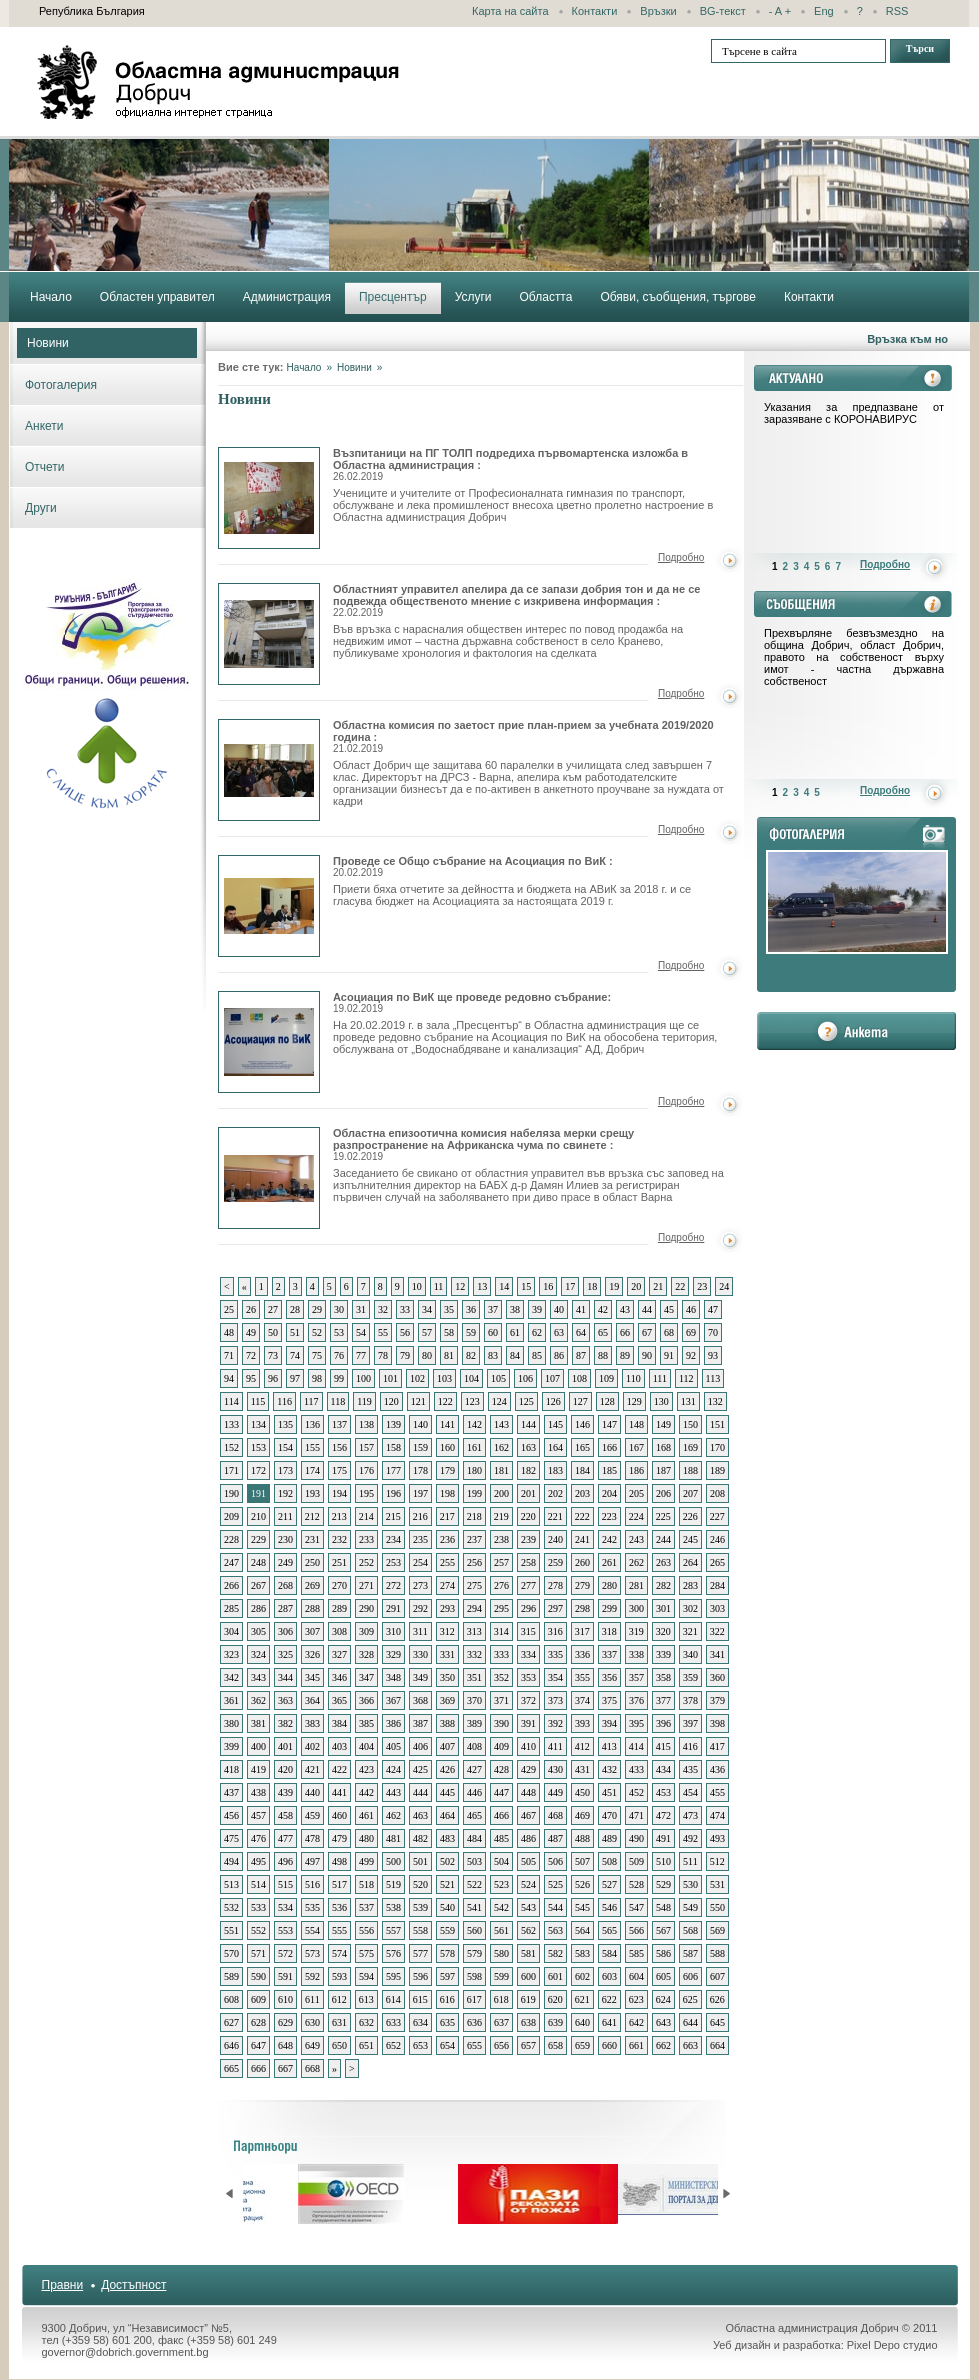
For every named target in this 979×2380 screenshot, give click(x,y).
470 (609, 1815)
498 (339, 1861)
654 (447, 2045)
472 (663, 1815)
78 (383, 1355)
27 (273, 1309)
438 (258, 1792)
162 (501, 1447)
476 (258, 1838)
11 (439, 1286)
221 (555, 1516)
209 (231, 1516)
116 (284, 1401)
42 (603, 1309)
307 (312, 1631)
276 (501, 1585)
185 (609, 1470)
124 (499, 1401)
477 (285, 1838)
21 (658, 1286)
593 (339, 1976)
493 (717, 1838)
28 (295, 1309)
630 (312, 2022)
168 (663, 1447)
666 (258, 2068)
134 (258, 1424)
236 (447, 1539)
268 (285, 1585)
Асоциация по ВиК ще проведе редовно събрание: (472, 1002)
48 (229, 1332)
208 (717, 1493)
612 (339, 1999)
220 (528, 1516)
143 (501, 1424)
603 (609, 1976)
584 (609, 1953)
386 (393, 1723)
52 (317, 1332)
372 (528, 1700)
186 (636, 1470)
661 (636, 2045)
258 (528, 1562)
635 (447, 2022)
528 (636, 1884)
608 (231, 1999)
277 (528, 1585)
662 (663, 2045)
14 (504, 1286)
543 (528, 1907)
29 (317, 1309)
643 (663, 2022)
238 (501, 1539)
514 (258, 1884)
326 (312, 1654)
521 (447, 1884)
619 (528, 1999)
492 (690, 1838)
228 (231, 1539)
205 (636, 1493)
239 (528, 1539)
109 (606, 1378)
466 (501, 1815)
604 (636, 1976)
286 (258, 1608)
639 (555, 2022)
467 (528, 1815)
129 (634, 1401)
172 (258, 1470)
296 (528, 1608)
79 (405, 1355)
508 (609, 1861)
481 (393, 1838)
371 (501, 1700)
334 (528, 1654)
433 (636, 1769)
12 (460, 1286)
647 (258, 2045)
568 (690, 1930)
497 (312, 1861)
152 (231, 1447)
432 (609, 1769)
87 (581, 1355)
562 (528, 1930)
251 (339, 1562)
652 (393, 2045)
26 (251, 1309)
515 (285, 1884)
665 (231, 2068)
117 (311, 1401)
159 (420, 1447)
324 (258, 1654)
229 (258, 1539)
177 (393, 1470)
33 (405, 1309)
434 (663, 1769)
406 (420, 1746)
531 (717, 1884)
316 (555, 1631)
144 (528, 1424)
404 (366, 1746)
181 (501, 1470)
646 (231, 2045)
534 (285, 1907)
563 (555, 1930)
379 (717, 1700)
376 (636, 1700)
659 (582, 2045)
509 (636, 1861)
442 (366, 1792)
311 (420, 1631)
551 (231, 1930)
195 (366, 1493)
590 (258, 1976)
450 (582, 1792)
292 (420, 1608)
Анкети (44, 426)
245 (690, 1539)
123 (472, 1401)
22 (680, 1286)
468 (555, 1815)
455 (717, 1792)
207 (690, 1493)
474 (717, 1815)
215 (393, 1516)
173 (285, 1470)
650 (339, 2045)
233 (366, 1539)
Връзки (658, 11)
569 (717, 1930)
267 (258, 1585)
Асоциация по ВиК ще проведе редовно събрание (269, 1042)
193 (312, 1493)
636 (474, 2022)
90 (647, 1355)
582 (555, 1953)
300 (636, 1608)
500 (393, 1861)
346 (339, 1677)
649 (312, 2045)
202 (555, 1493)
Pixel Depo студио (892, 2345)
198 (447, 1493)
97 (295, 1378)
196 (393, 1493)
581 (528, 1953)
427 (474, 1769)
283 (690, 1585)
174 (312, 1470)
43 (625, 1309)
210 (258, 1516)
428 (501, 1769)
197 (420, 1493)
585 (636, 1953)
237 (474, 1539)
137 (339, 1424)
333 (501, 1654)
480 (366, 1838)
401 (285, 1746)
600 (528, 1976)
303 (717, 1608)
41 (581, 1309)
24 (724, 1286)
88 (603, 1355)
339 (663, 1654)
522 (474, 1884)
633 (393, 2022)
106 (525, 1378)
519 (393, 1884)
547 (636, 1907)
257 (501, 1562)
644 (690, 2022)
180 (474, 1470)
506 (555, 1861)
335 (555, 1654)
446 (474, 1792)
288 (312, 1608)
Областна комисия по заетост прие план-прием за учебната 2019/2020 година (269, 770)
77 (361, 1355)
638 (528, 2022)
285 (231, 1608)
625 (690, 1999)
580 (501, 1953)
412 (582, 1746)
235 (420, 1539)
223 (609, 1516)
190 (231, 1493)
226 (690, 1516)
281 (636, 1585)
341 (717, 1654)
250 (312, 1562)
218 (474, 1516)
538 (393, 1907)
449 (555, 1792)
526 (582, 1884)
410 (528, 1746)
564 (582, 1930)
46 (691, 1309)
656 (501, 2045)
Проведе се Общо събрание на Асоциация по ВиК (269, 906)
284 (717, 1585)
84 (515, 1355)
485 (501, 1838)
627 (231, 2022)
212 (312, 1516)
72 (251, 1355)
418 (231, 1769)
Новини (48, 343)
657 (528, 2045)
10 (417, 1286)
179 (447, 1470)
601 (555, 1976)
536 (339, 1907)
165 (582, 1447)
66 (625, 1332)
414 (636, 1746)
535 (312, 1907)
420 (285, 1769)
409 (501, 1746)
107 (552, 1378)
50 (273, 1332)
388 (447, 1723)
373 (555, 1700)
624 (663, 1999)
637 (501, 2022)
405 (393, 1746)
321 (690, 1631)
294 (474, 1608)
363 (285, 1700)
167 (636, 1447)
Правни (63, 2285)
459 (312, 1815)
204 (609, 1493)
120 (391, 1401)
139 (393, 1424)
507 (582, 1861)
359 (690, 1677)
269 (312, 1585)
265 (717, 1562)
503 (474, 1861)
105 (498, 1378)
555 (339, 1930)
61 (515, 1332)
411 (555, 1746)
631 (339, 2022)
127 (580, 1401)
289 (339, 1608)
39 (537, 1309)
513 (231, 1884)
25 (229, 1309)
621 (582, 1999)
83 (493, 1355)
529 (663, 1884)
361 (231, 1700)
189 (717, 1470)
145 (555, 1424)
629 (285, 2022)
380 (231, 1723)
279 (582, 1585)
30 (339, 1309)
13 (482, 1286)
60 (493, 1332)
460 (339, 1815)
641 (609, 2022)
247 (231, 1562)
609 (258, 1999)
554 (312, 1930)
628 (258, 2022)
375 (609, 1700)
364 (312, 1700)
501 (420, 1861)
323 (231, 1654)
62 (537, 1332)
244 (663, 1539)
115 (258, 1401)
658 (555, 2045)
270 (339, 1585)
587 (690, 1953)
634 (420, 2022)
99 (339, 1378)
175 (339, 1470)
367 (393, 1700)
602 (582, 1976)
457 (258, 1815)
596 (420, 1976)
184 (582, 1470)
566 (636, 1930)
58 (449, 1332)
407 (447, 1746)
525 (555, 1884)
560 (474, 1930)
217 (447, 1516)
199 (474, 1493)
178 (420, 1470)
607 (717, 1976)
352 (501, 1677)
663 (690, 2045)
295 (501, 1608)
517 (339, 1884)
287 (285, 1608)
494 (231, 1861)
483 (447, 1838)
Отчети (45, 467)
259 (555, 1562)
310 (393, 1631)
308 (339, 1631)
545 (582, 1907)
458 (285, 1815)
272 (393, 1585)
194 (339, 1493)
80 (427, 1355)
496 (285, 1861)
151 (717, 1424)
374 (582, 1700)
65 (603, 1332)
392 (555, 1723)
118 (338, 1401)
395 (636, 1723)
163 (528, 1447)
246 (717, 1539)
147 (609, 1424)
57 (427, 1332)
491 (663, 1838)
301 (663, 1608)
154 (285, 1447)
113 (713, 1378)
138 (366, 1424)
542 (501, 1907)
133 (231, 1424)
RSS (897, 11)
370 (474, 1700)
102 (417, 1378)
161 (474, 1447)
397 (690, 1723)
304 (231, 1631)
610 (285, 1999)
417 (717, 1746)
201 (528, 1493)
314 (501, 1631)
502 (447, 1861)
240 (555, 1539)
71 (229, 1355)
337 (609, 1654)
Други (41, 508)
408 (474, 1746)
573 (312, 1953)
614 (393, 1999)
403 (339, 1746)
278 (555, 1585)
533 (258, 1907)
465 (474, 1815)
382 (285, 1723)
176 (366, 1470)
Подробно (681, 557)
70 (713, 1332)
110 (633, 1378)
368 (420, 1700)
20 (636, 1286)
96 (273, 1378)
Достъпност (133, 2285)
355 (582, 1677)
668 (312, 2068)
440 (312, 1792)
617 (474, 1999)
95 (251, 1378)
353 (528, 1677)
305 (258, 1631)
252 (366, 1562)
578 (447, 1953)
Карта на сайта (510, 11)
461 (366, 1815)
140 (420, 1424)
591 (285, 1976)
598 (474, 1976)
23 (702, 1286)
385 (366, 1723)
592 (312, 1976)
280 (609, 1585)
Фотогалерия (61, 385)
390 (501, 1723)
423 (366, 1769)
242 (609, 1539)
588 (717, 1953)
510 (663, 1861)
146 (582, 1424)
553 (285, 1930)
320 (663, 1631)
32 (383, 1309)
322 (717, 1631)
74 (295, 1355)
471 (636, 1815)
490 (636, 1838)
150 (690, 1424)
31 (361, 1309)
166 (609, 1447)
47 (713, 1309)
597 (447, 1976)
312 (447, 1631)
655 (474, 2045)
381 (258, 1723)
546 (609, 1907)
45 (669, 1309)
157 (366, 1447)
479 (339, 1838)
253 (393, 1562)
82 (471, 1355)
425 (420, 1769)
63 (559, 1332)
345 (312, 1677)
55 (383, 1332)
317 (582, 1631)
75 (317, 1355)
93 (713, 1355)
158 (393, 1447)
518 (366, 1884)
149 (663, 1424)
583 (582, 1953)
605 (663, 1976)
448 (528, 1792)
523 (501, 1884)
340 (690, 1654)
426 (447, 1769)
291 (393, 1608)
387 (420, 1723)
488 (582, 1838)
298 (582, 1608)
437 (231, 1792)
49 (251, 1332)
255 (447, 1562)
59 (471, 1332)
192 (285, 1493)
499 (366, 1861)
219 (501, 1516)
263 (663, 1562)
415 (663, 1746)
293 (447, 1608)
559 (447, 1930)
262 (636, 1562)
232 (339, 1539)
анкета (856, 1031)
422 (339, 1769)
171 (231, 1470)
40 (559, 1309)
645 (717, 2022)
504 (501, 1861)
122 (445, 1401)
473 (690, 1815)
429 (528, 1769)
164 (555, 1447)
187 (663, 1470)
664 (717, 2045)
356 (609, 1677)
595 (393, 1976)
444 (420, 1792)
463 (420, 1815)
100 (363, 1378)
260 (582, 1562)
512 (717, 1861)
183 (555, 1470)
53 (339, 1332)
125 (526, 1401)
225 (663, 1516)
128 (607, 1401)
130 (661, 1401)
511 (690, 1861)
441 (339, 1792)
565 (609, 1930)
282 (663, 1585)
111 (660, 1378)
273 (420, 1585)
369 (447, 1700)
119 (364, 1401)
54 (361, 1332)
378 (690, 1700)
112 (686, 1378)
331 (447, 1654)
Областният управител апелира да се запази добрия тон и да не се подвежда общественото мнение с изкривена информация (269, 634)
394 (609, 1723)
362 (258, 1700)
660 (609, 2045)
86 (559, 1355)
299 (609, 1608)
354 (555, 1677)
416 (690, 1746)
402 (312, 1746)
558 (420, 1930)
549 (690, 1907)
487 (555, 1838)
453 (663, 1792)
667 (285, 2068)
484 (474, 1838)
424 (393, 1769)
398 (717, 1723)
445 (447, 1792)
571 (258, 1953)
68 (669, 1332)
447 (501, 1792)
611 (312, 1999)
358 (663, 1677)
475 (231, 1838)
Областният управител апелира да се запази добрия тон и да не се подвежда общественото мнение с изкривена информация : (516, 600)
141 (447, 1424)
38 (515, 1309)
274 (447, 1585)
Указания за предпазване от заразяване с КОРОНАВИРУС (854, 413)
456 (231, 1815)
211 (285, 1516)
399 (231, 1746)
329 (393, 1654)
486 (528, 1838)
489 (609, 1838)
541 (474, 1907)
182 (528, 1470)
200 (501, 1493)
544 (555, 1907)
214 (366, 1516)
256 (474, 1562)
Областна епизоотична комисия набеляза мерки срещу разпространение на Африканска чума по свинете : (483, 1144)
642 (636, 2022)
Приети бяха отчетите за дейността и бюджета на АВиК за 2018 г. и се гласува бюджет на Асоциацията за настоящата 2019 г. (512, 895)
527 (609, 1884)
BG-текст (723, 11)
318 (609, 1631)
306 (285, 1631)
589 (231, 1976)
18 (592, 1286)
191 (258, 1493)
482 (420, 1838)
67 (647, 1332)
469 (582, 1815)
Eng (824, 11)
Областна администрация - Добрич (219, 82)
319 (636, 1631)
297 (555, 1608)
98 (317, 1378)
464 (447, 1815)
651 (366, 2045)
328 (366, 1654)
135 (285, 1424)
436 (717, 1769)
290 (366, 1608)
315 (528, 1631)
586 (663, 1953)
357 (636, 1677)
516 (312, 1884)
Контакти (595, 11)
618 (501, 1999)
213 (339, 1516)
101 (390, 1378)
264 (690, 1562)
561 (501, 1930)
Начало (304, 367)
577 (420, 1953)
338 (636, 1654)
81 (449, 1355)
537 (366, 1907)
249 (285, 1562)
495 (258, 1861)
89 (625, 1355)
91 (669, 1355)
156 (339, 1447)
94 (229, 1378)
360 (717, 1677)
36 (471, 1309)
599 (501, 1976)
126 (553, 1401)
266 (231, 1585)
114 (231, 1401)
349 (420, 1677)
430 (555, 1769)
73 (273, 1355)
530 (690, 1884)
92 (691, 1355)
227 (717, 1516)
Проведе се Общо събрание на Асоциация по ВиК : (473, 866)
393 (582, 1723)
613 (366, 1999)
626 (717, 1999)
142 (474, 1424)
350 (447, 1677)
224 (636, 1516)
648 (285, 2045)
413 (609, 1746)
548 (663, 1907)
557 (393, 1930)
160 (447, 1447)
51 (295, 1332)
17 (570, 1286)
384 (339, 1723)
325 (285, 1654)
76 (339, 1355)
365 (339, 1700)
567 (663, 1930)
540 (447, 1907)
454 (690, 1792)
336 (582, 1654)
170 (717, 1447)
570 (231, 1953)
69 (691, 1332)
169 (690, 1447)
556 (366, 1930)
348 (393, 1677)
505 (528, 1861)
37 (493, 1309)
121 (418, 1401)
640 (582, 2022)
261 (609, 1562)
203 (582, 1493)
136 (312, 1424)
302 (690, 1608)
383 (312, 1723)
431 (582, 1769)
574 (339, 1953)
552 (258, 1930)
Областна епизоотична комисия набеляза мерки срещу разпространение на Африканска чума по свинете (269, 1178)
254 (420, 1562)
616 (447, 1999)
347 (366, 1677)
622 (609, 1999)
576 (393, 1953)
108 (579, 1378)
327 (339, 1654)
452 (636, 1792)
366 (366, 1700)
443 (393, 1792)
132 (715, 1401)
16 (548, 1286)
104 (471, 1378)
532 (231, 1907)
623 (636, 1999)
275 (474, 1585)
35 (449, 1309)
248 (258, 1562)
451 (609, 1792)
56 (405, 1332)
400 (258, 1746)
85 (537, 1355)
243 (636, 1539)
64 (581, 1332)
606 (690, 1976)
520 (420, 1884)
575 (366, 1953)
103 (444, 1378)
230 (285, 1539)
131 (688, 1401)
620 (555, 1999)
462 (393, 1815)
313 (474, 1631)
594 (366, 1976)
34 (427, 1309)
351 (474, 1677)
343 (258, 1677)
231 (312, 1539)
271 (366, 1585)
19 (614, 1286)
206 (663, 1493)
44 (647, 1309)
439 (285, 1792)
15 (526, 1286)
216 (420, 1516)
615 (420, 1999)
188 (690, 1470)
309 (366, 1631)
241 (582, 1539)
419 (258, 1769)
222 (582, 1516)
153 (258, 1447)
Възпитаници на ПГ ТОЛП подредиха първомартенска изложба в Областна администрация (269, 498)
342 (231, 1677)
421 (312, 1769)
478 (312, 1838)
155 (312, 1447)
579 (474, 1953)
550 (717, 1907)
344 (285, 1677)
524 (528, 1884)
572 (285, 1953)
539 (420, 1907)
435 (690, 1769)
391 (528, 1723)
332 (474, 1654)
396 (663, 1723)
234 (393, 1539)
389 (474, 1723)
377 (663, 1700)
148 (636, 1424)
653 (420, 2045)
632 (366, 2022)
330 (420, 1654)
